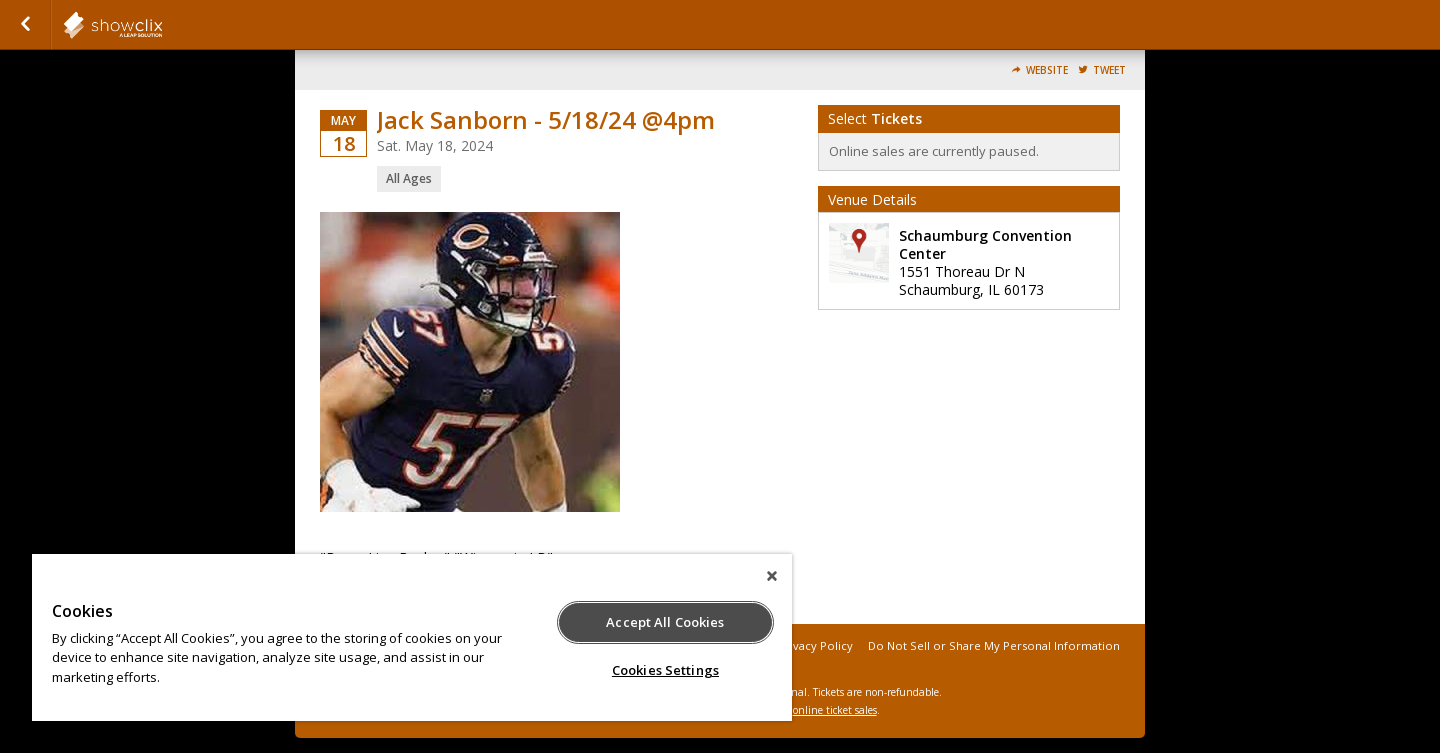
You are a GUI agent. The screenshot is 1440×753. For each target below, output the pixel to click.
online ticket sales (835, 710)
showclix (162, 25)
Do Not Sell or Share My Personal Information (994, 645)
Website (1047, 70)
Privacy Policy (815, 645)
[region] (412, 637)
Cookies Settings (665, 670)
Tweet (1109, 70)
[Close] (772, 576)
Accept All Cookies (665, 622)
